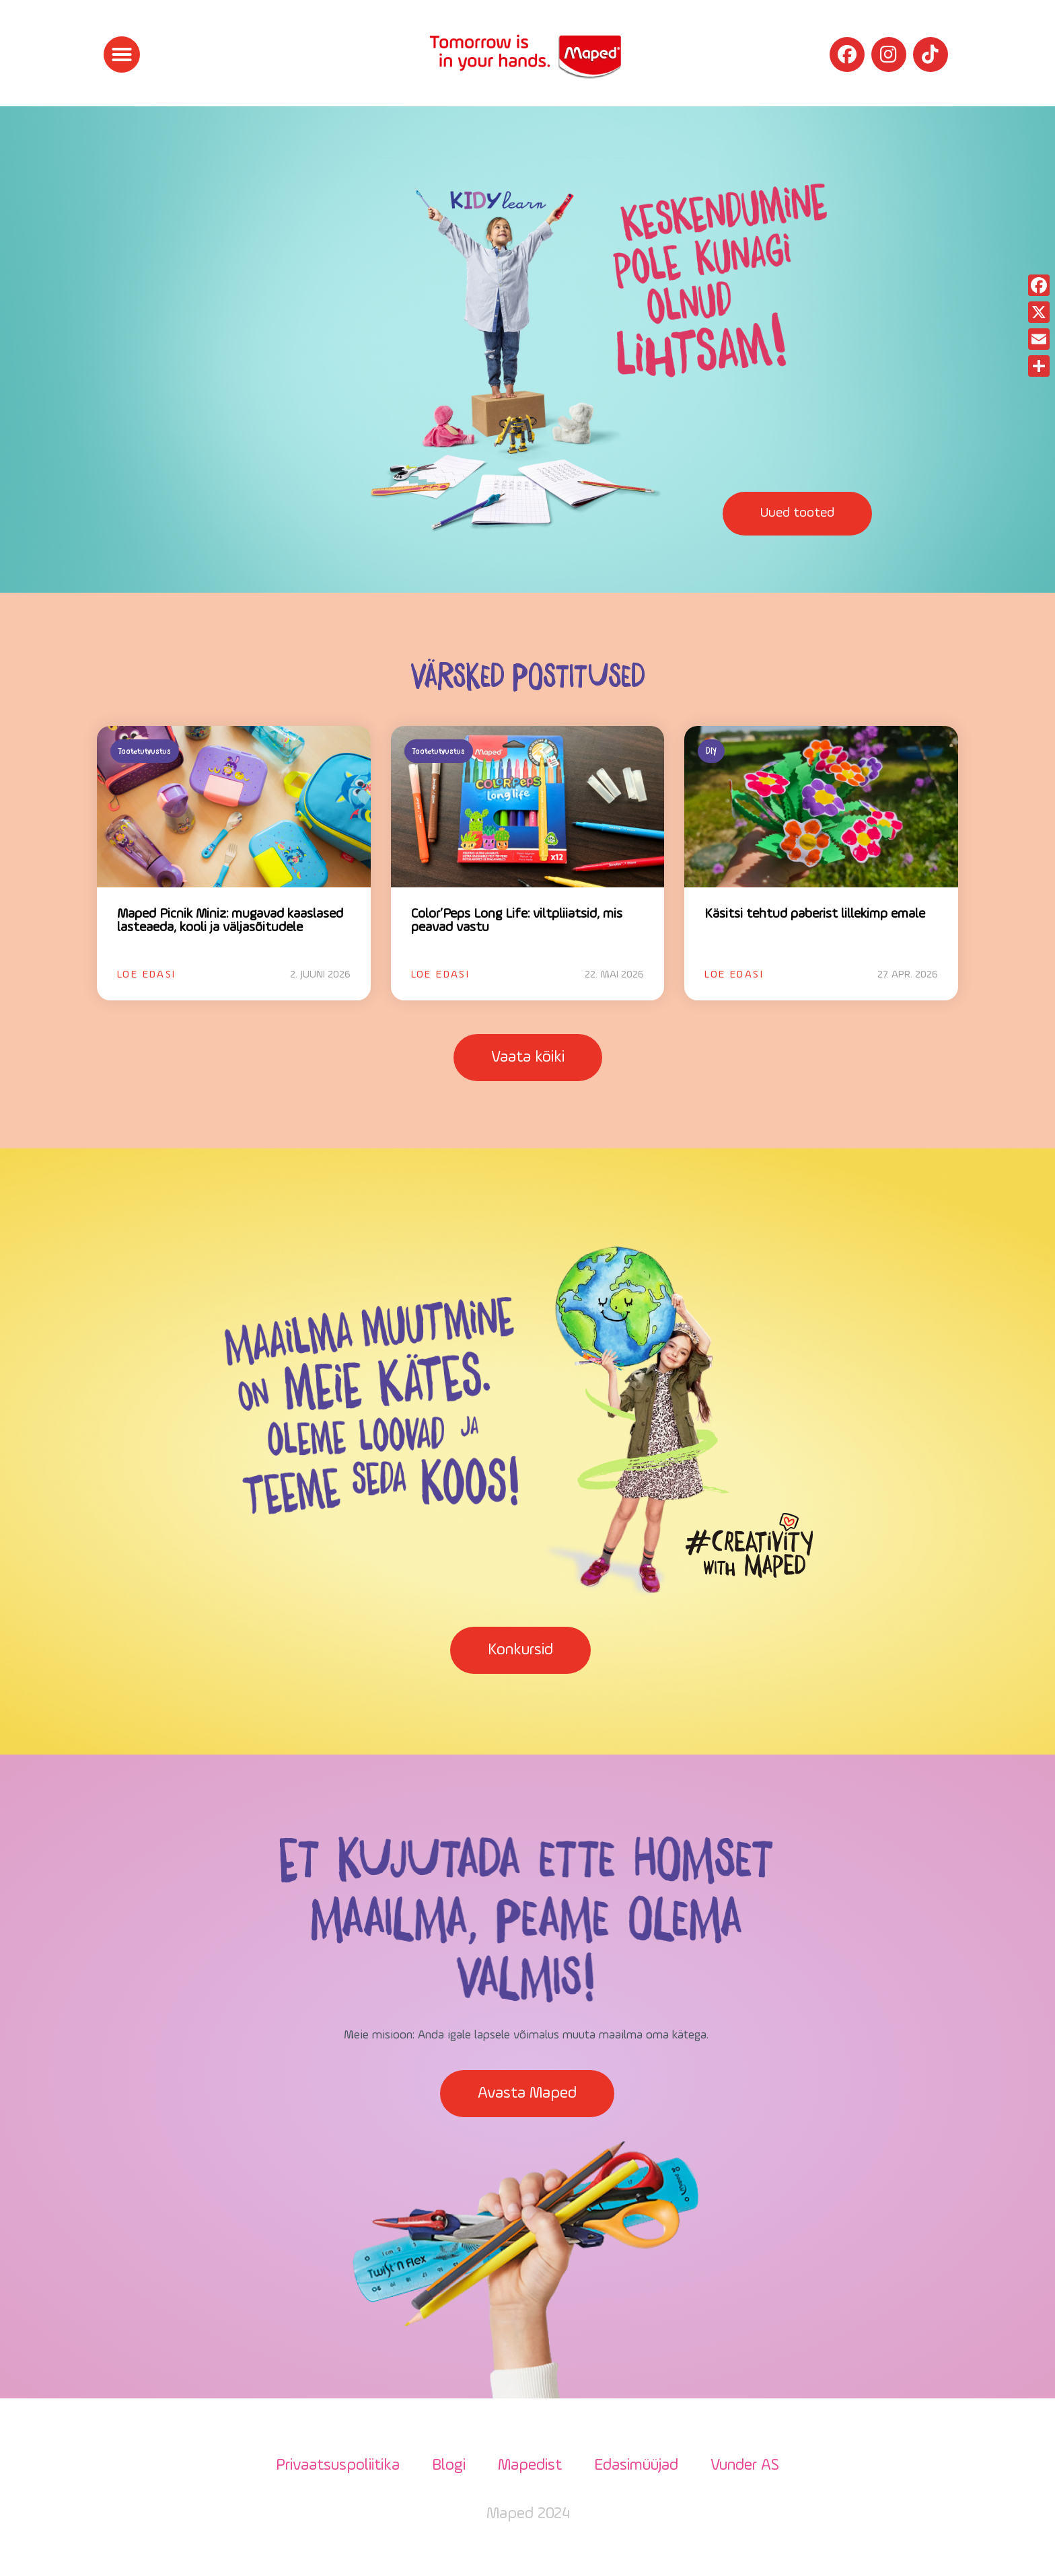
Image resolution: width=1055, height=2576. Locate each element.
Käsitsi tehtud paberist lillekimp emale (814, 914)
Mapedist (530, 2466)
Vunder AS (745, 2466)
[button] (122, 54)
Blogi (449, 2466)
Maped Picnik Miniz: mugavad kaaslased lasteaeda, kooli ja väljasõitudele (230, 921)
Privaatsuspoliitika (338, 2466)
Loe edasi (146, 974)
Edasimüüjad (636, 2466)
